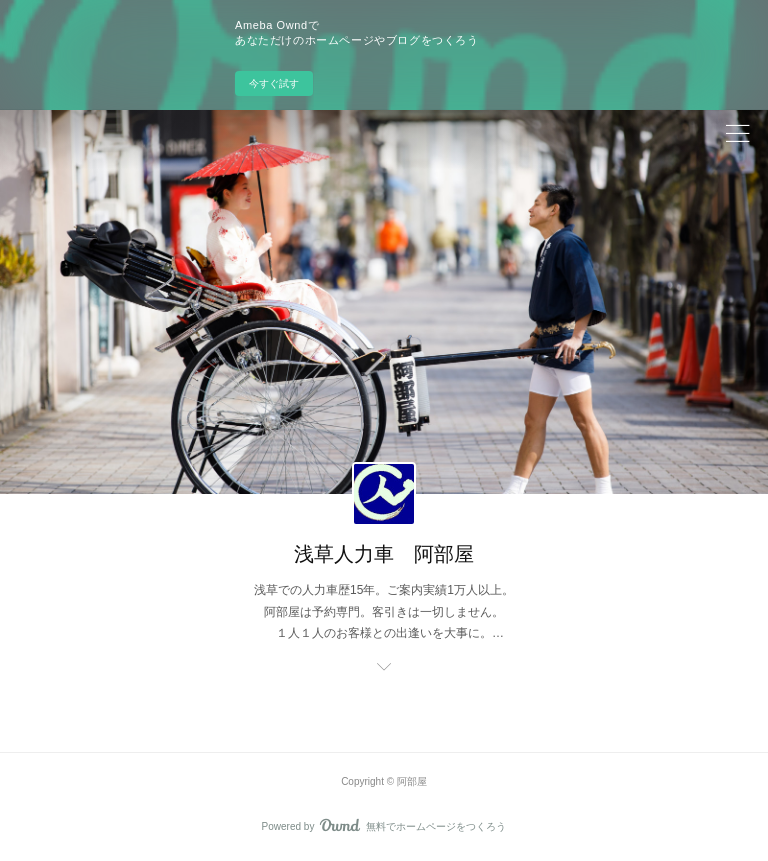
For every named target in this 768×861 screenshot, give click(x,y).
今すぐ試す (274, 83)
